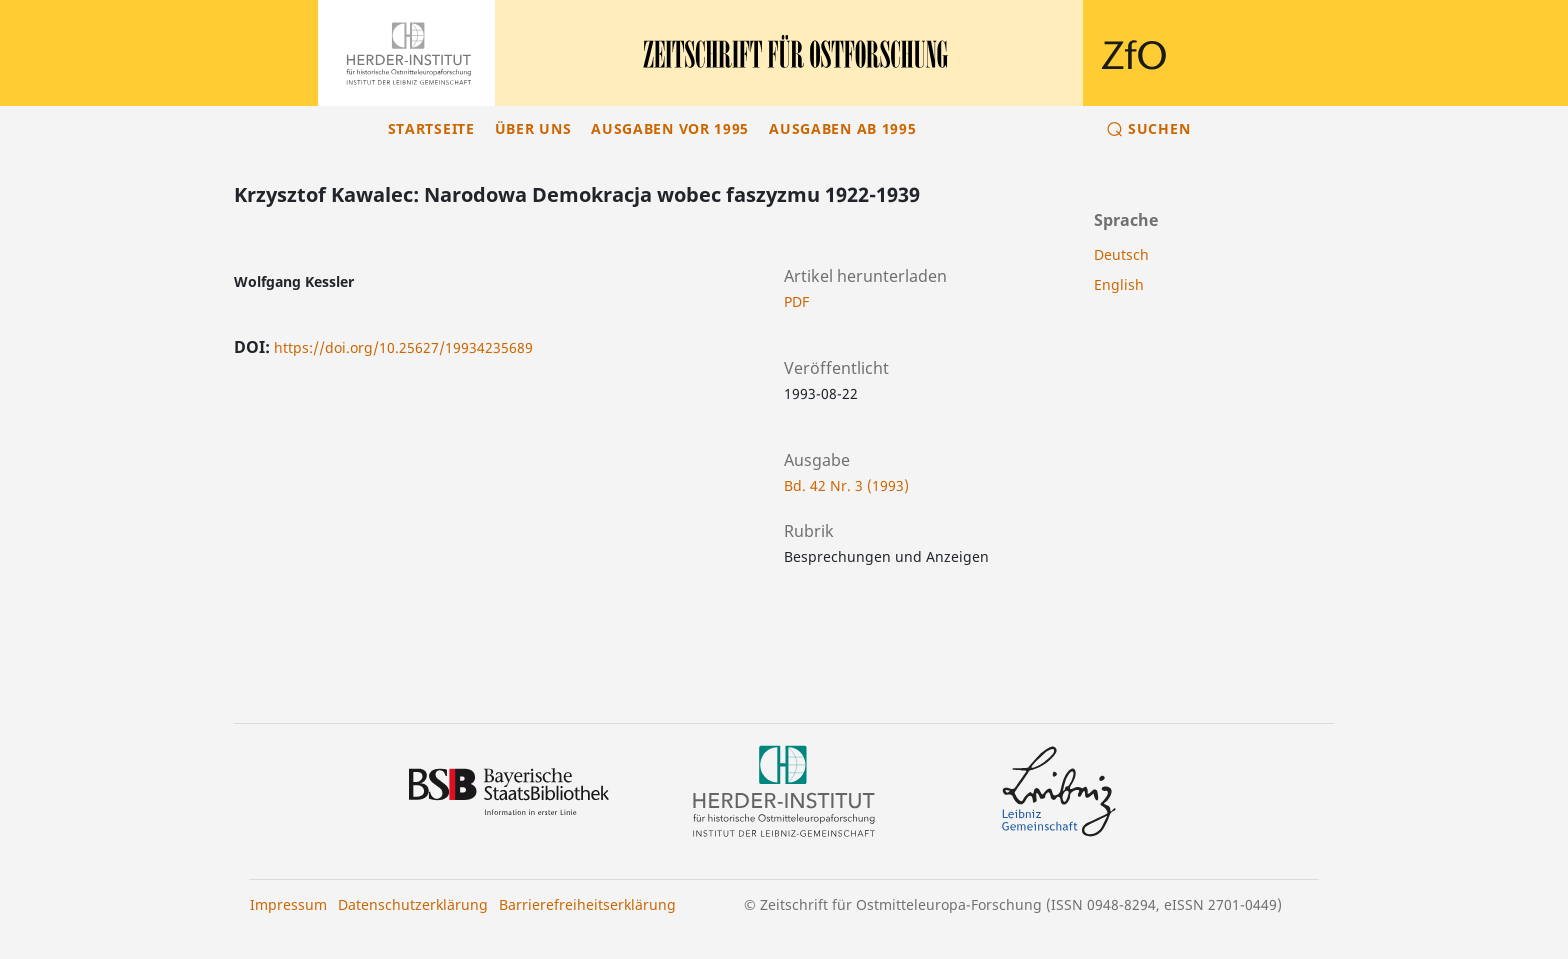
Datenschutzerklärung (413, 904)
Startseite (431, 128)
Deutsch (1121, 254)
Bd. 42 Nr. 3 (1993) (846, 485)
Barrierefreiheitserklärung (587, 904)
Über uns (533, 128)
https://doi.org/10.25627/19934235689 (403, 347)
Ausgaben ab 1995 (842, 128)
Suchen (1159, 128)
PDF (796, 301)
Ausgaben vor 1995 (670, 128)
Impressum (288, 904)
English (1119, 284)
